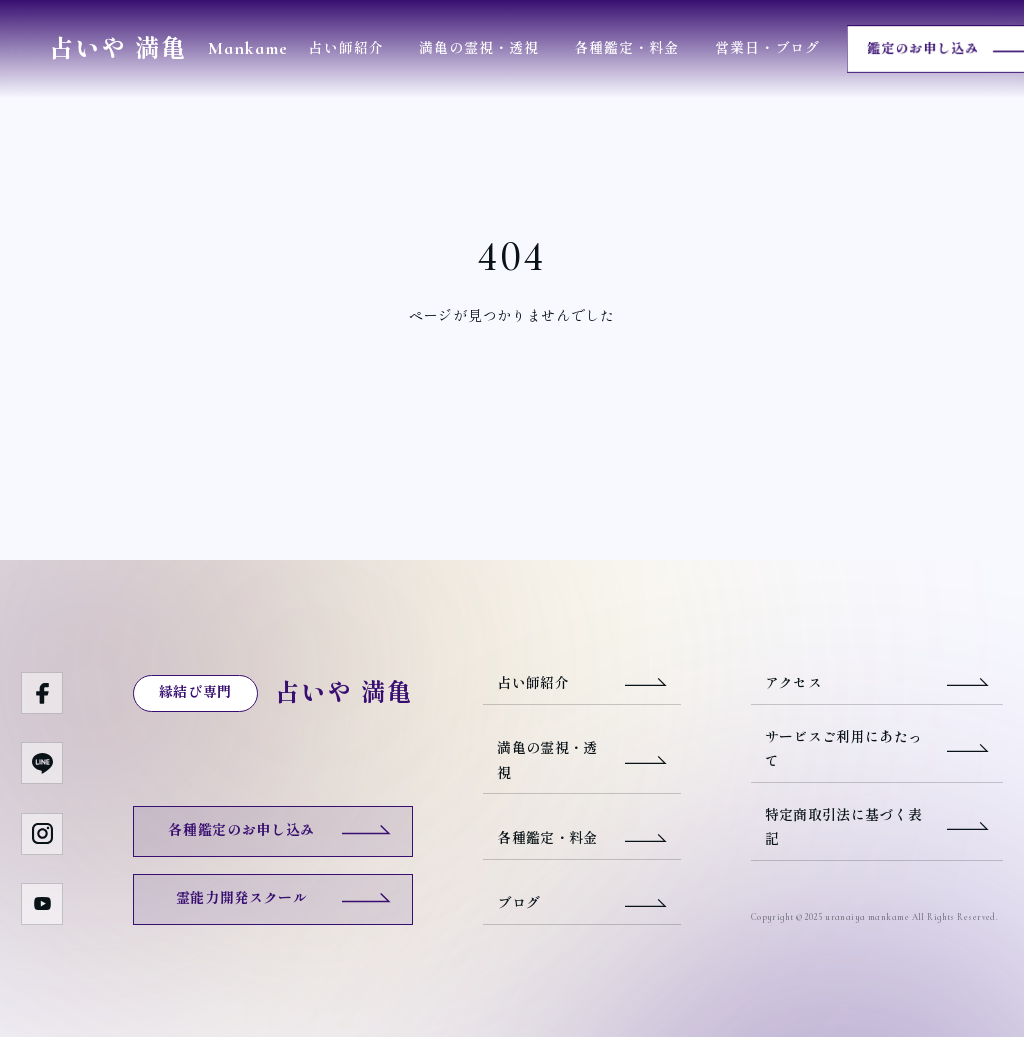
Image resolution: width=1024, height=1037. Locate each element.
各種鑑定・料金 (626, 48)
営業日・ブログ (767, 48)
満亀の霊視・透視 (479, 48)
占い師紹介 (345, 48)
